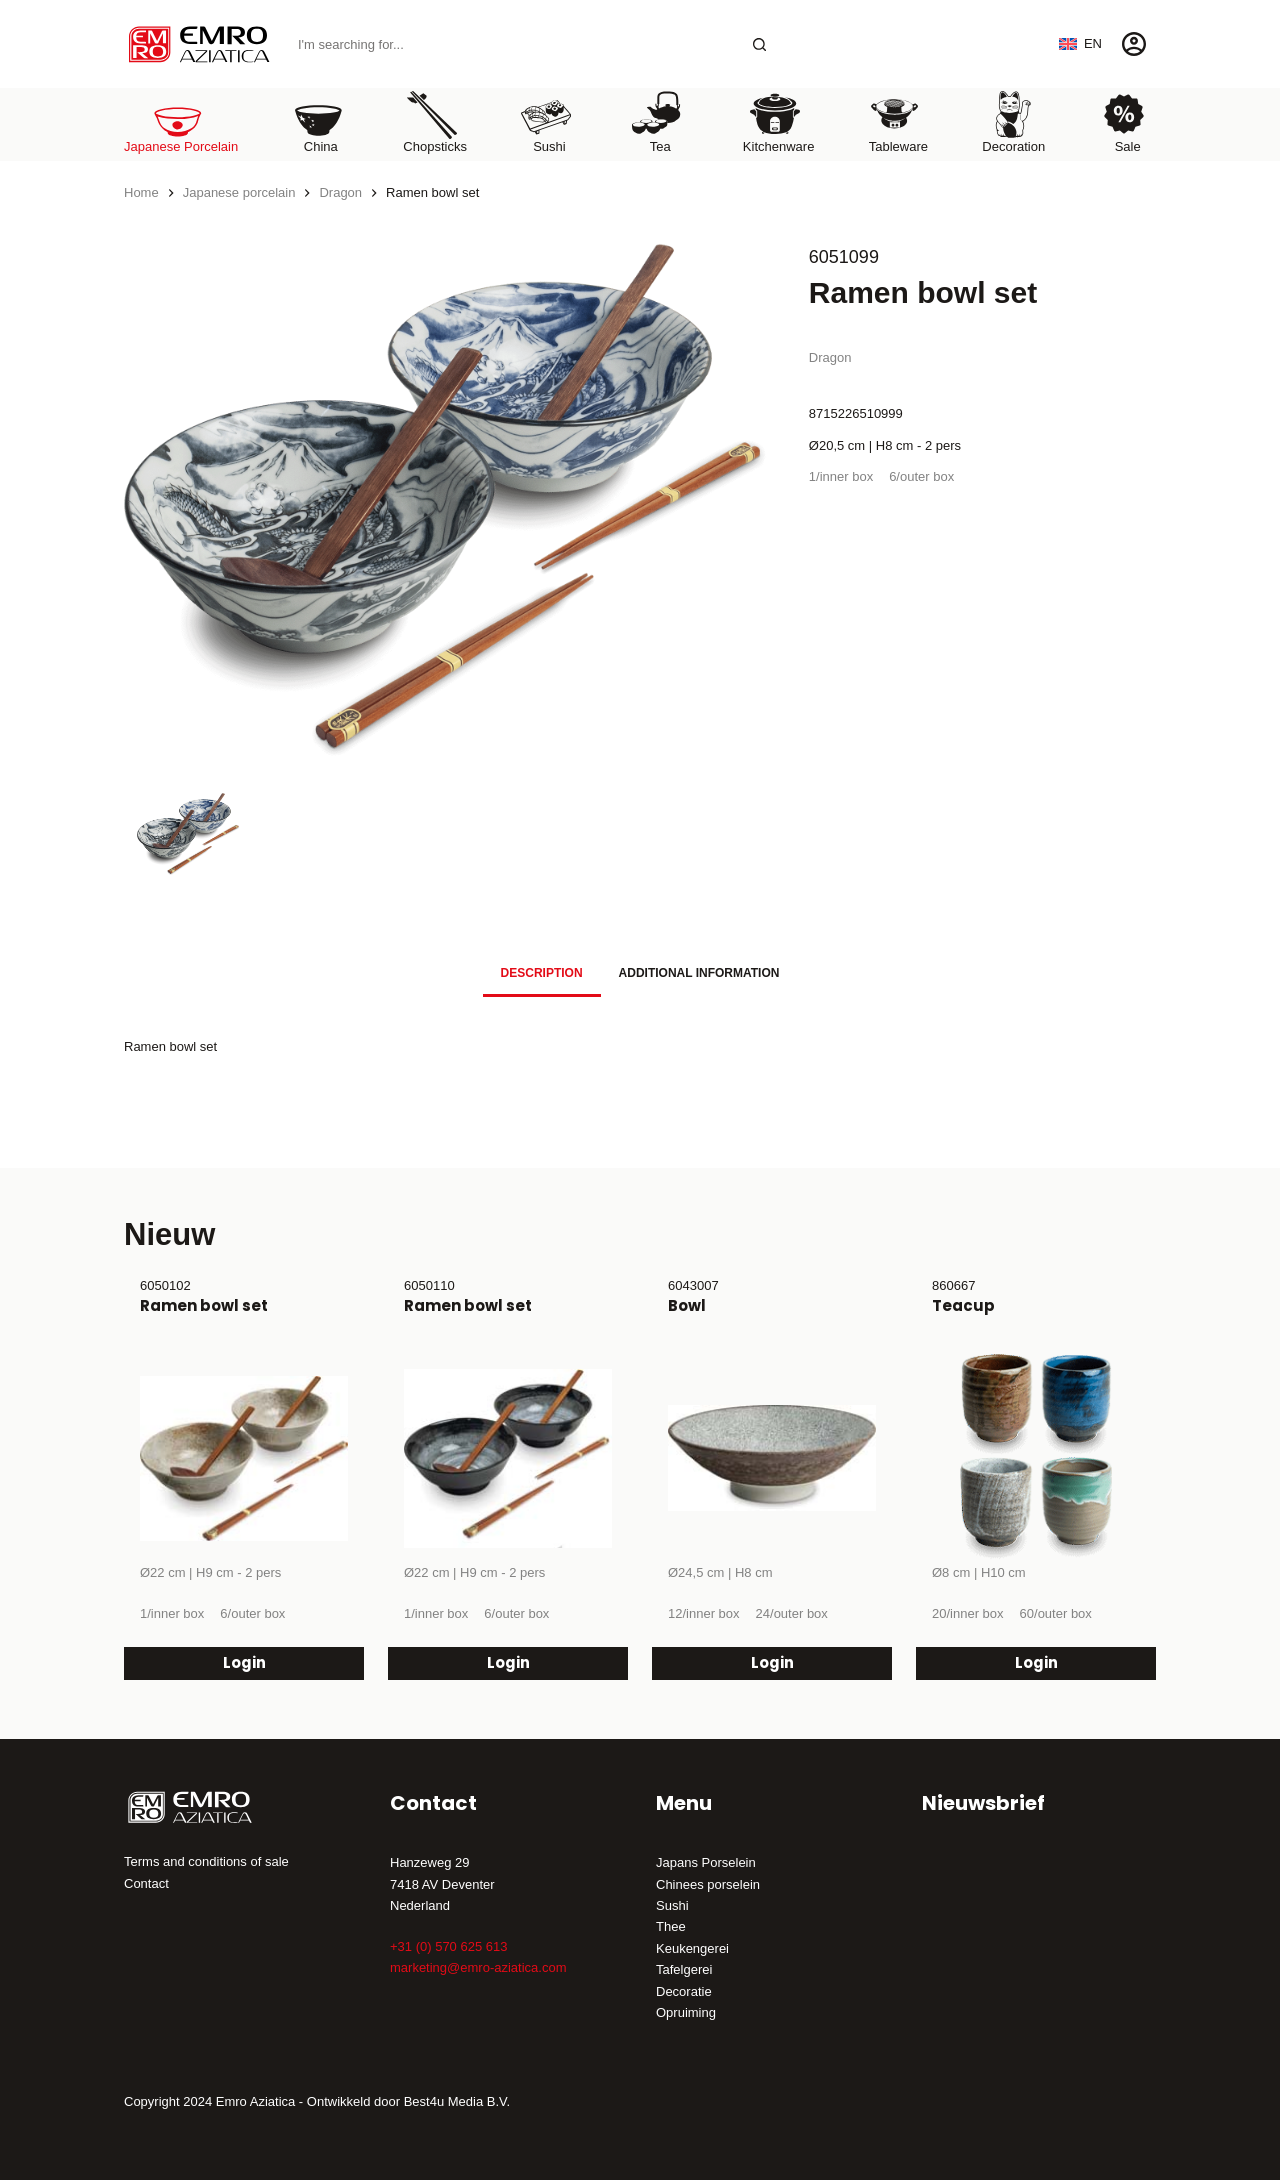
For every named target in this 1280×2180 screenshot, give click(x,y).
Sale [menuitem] (1124, 121)
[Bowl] (772, 1458)
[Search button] (759, 44)
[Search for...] (512, 44)
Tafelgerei (684, 1969)
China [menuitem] (318, 121)
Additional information (699, 973)
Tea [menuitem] (657, 121)
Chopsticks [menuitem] (435, 121)
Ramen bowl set (204, 1305)
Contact (146, 1883)
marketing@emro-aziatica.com (478, 1967)
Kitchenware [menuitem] (779, 121)
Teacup (963, 1305)
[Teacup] (1036, 1458)
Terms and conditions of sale (206, 1861)
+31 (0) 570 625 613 (448, 1946)
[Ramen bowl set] (244, 1458)
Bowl (687, 1305)
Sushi (672, 1905)
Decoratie (684, 1991)
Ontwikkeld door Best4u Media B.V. (408, 2101)
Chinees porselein (708, 1884)
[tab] (542, 973)
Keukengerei (692, 1948)
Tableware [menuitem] (898, 121)
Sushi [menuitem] (546, 121)
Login (244, 1662)
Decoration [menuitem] (1013, 121)
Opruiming (686, 2012)
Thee (671, 1926)
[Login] (1134, 44)
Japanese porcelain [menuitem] (181, 121)
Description (542, 973)
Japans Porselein (706, 1862)
